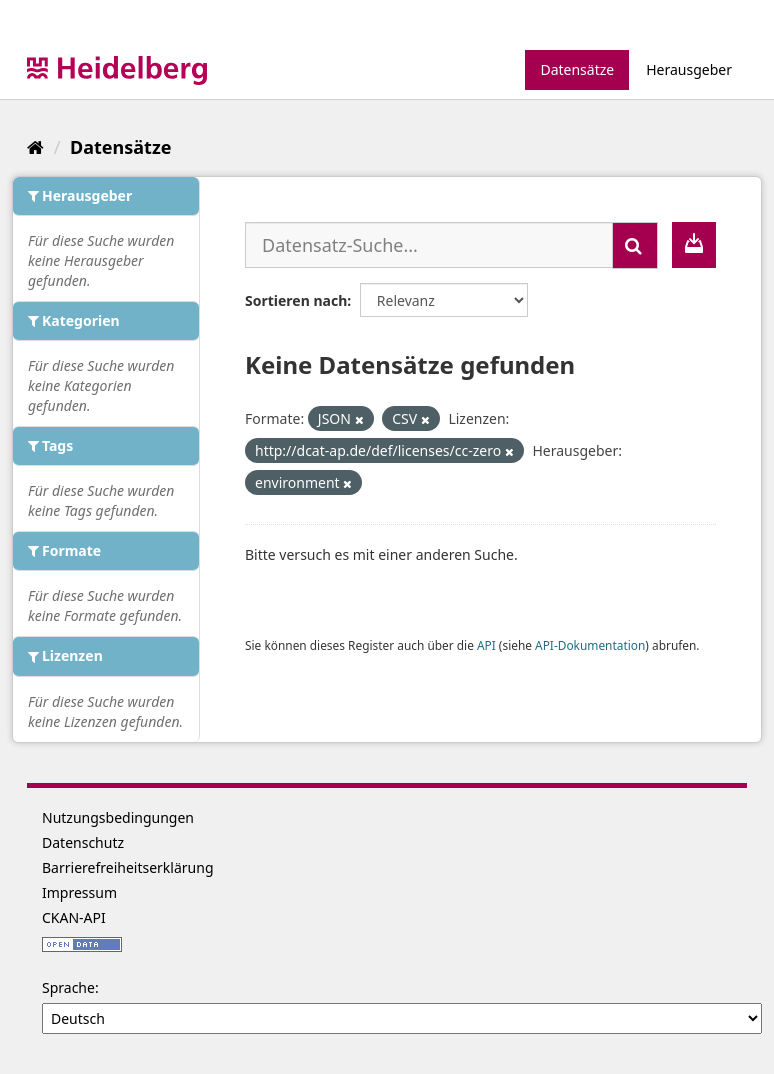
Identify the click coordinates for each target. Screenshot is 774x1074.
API (486, 645)
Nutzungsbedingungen (118, 817)
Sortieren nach (296, 300)
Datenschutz (83, 842)
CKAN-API (74, 917)
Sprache (68, 987)
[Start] (35, 147)
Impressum (79, 892)
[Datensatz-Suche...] (429, 245)
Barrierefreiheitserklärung (128, 867)
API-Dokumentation (590, 645)
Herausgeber (689, 69)
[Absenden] (635, 245)
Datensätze (577, 69)
